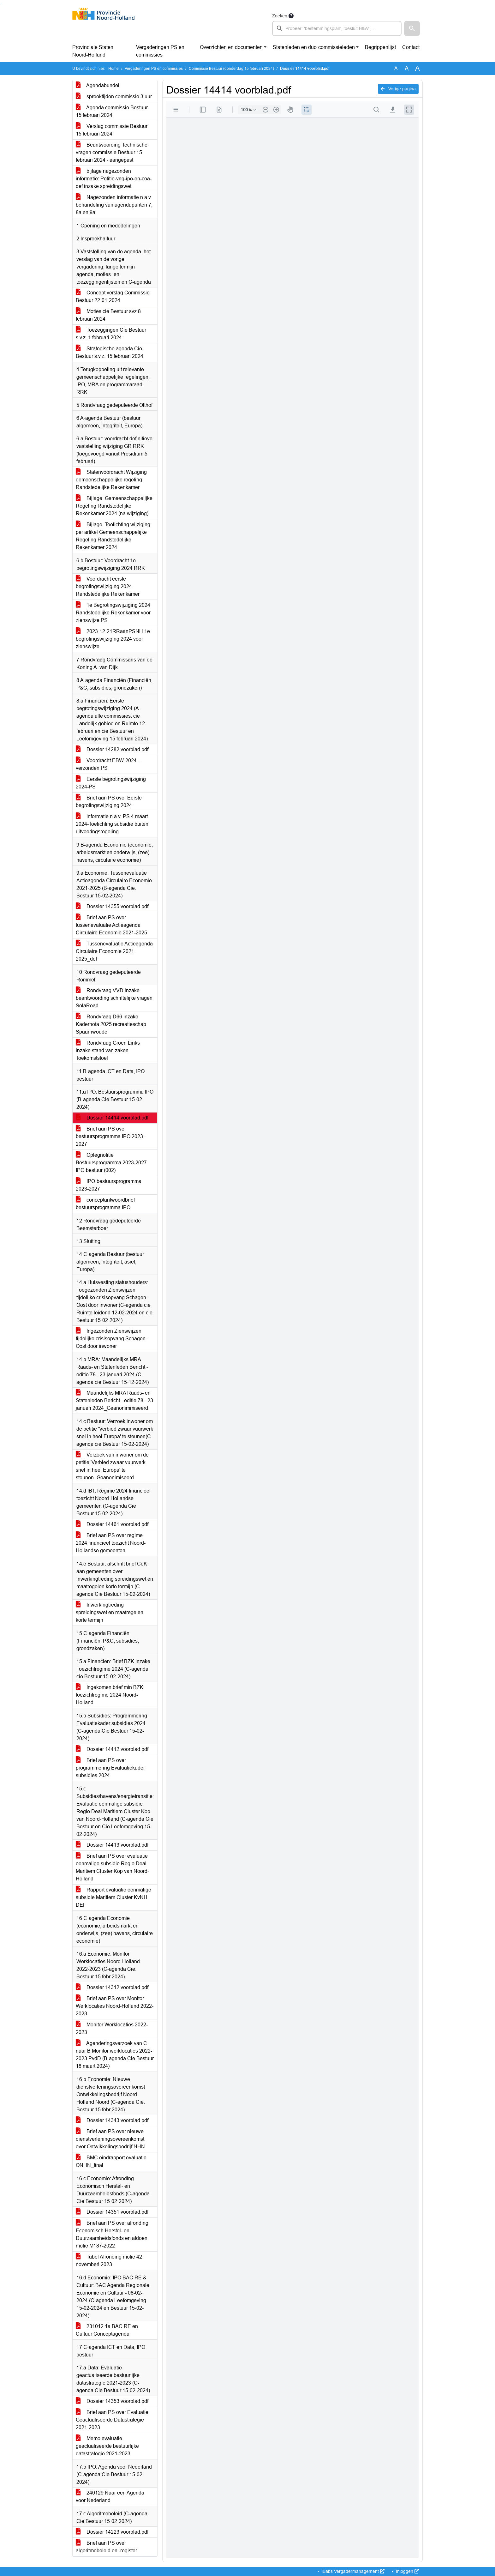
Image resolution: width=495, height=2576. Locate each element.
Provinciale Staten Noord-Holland (92, 51)
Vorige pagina (398, 88)
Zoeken (279, 15)
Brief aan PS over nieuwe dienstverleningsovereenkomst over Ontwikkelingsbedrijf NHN (110, 2139)
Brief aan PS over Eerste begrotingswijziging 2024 (109, 801)
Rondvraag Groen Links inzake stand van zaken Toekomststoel (108, 1050)
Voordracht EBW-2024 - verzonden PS (108, 764)
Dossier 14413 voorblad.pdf (112, 1845)
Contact (411, 47)
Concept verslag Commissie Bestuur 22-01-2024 (113, 296)
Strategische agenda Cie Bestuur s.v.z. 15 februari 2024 (109, 352)
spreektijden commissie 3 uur (114, 96)
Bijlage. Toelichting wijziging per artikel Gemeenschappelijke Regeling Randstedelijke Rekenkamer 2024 (113, 536)
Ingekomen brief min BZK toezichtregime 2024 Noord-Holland (109, 1695)
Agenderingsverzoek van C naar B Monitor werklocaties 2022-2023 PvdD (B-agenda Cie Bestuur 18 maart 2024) (115, 2055)
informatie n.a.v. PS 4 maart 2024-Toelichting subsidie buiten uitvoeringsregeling (112, 824)
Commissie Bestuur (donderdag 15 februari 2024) (231, 68)
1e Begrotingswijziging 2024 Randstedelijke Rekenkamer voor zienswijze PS (113, 612)
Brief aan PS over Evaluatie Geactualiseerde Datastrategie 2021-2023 (112, 2420)
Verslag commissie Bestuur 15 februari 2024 (111, 130)
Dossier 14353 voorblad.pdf (112, 2401)
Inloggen (407, 2571)
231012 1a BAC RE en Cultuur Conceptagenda (107, 2330)
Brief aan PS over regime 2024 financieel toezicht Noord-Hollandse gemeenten (111, 1543)
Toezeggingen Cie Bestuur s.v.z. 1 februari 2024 (111, 333)
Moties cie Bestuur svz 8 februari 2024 (108, 315)
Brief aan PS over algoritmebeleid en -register (106, 2546)
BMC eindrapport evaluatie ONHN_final (111, 2161)
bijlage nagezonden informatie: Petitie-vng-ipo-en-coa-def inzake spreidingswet (114, 178)
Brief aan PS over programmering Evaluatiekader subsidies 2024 (110, 1768)
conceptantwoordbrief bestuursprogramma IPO (105, 1203)
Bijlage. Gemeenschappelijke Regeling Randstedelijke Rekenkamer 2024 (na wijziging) (114, 506)
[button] (412, 28)
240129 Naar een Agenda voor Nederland (110, 2496)
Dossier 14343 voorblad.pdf (112, 2120)
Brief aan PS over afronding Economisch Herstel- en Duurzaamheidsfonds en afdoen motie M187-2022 (112, 2234)
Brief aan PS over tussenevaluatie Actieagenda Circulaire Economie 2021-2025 (111, 925)
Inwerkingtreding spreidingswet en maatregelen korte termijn (109, 1612)
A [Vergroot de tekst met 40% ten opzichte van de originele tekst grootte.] (417, 68)
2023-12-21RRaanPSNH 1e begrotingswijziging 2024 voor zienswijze (113, 639)
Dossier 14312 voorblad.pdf (112, 1987)
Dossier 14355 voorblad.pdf (112, 906)
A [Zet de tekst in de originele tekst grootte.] (396, 68)
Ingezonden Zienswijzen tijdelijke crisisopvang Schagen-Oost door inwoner (111, 1338)
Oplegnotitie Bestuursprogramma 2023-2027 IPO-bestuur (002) (111, 1162)
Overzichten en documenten (231, 47)
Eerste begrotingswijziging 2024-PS (111, 782)
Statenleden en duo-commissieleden (314, 47)
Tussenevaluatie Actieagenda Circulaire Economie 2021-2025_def (114, 951)
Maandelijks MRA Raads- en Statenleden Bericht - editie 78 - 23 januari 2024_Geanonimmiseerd (114, 1400)
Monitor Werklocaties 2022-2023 (112, 2028)
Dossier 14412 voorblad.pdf (112, 1749)
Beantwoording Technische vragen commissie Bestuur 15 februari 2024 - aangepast (111, 152)
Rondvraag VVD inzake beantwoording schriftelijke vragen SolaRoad (114, 998)
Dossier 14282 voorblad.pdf (112, 749)
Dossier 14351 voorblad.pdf (112, 2212)
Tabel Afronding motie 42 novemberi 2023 (109, 2260)
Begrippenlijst (380, 47)
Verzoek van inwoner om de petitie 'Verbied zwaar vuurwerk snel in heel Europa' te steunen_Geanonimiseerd (112, 1466)
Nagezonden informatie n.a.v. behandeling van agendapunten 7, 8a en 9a (114, 205)
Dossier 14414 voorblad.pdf (112, 1117)
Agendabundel (97, 85)
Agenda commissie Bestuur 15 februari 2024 (112, 111)
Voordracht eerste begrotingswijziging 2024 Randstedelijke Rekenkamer (108, 586)
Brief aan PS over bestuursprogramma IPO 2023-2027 (110, 1136)
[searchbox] (337, 28)
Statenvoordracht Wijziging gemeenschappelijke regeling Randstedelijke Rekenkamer (111, 479)
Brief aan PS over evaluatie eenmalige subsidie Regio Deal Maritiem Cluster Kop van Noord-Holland (112, 1867)
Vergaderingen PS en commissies (160, 51)
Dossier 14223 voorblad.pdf (112, 2532)
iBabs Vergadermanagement (352, 2571)
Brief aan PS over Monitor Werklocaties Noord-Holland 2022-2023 (114, 2006)
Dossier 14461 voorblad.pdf (112, 1524)
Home (113, 68)
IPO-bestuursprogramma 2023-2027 (108, 1185)
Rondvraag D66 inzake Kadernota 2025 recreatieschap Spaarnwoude (111, 1024)
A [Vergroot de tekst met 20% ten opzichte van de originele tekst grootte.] (407, 68)
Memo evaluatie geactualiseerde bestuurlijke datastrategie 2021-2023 (107, 2446)
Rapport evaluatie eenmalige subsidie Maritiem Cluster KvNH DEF (113, 1897)
